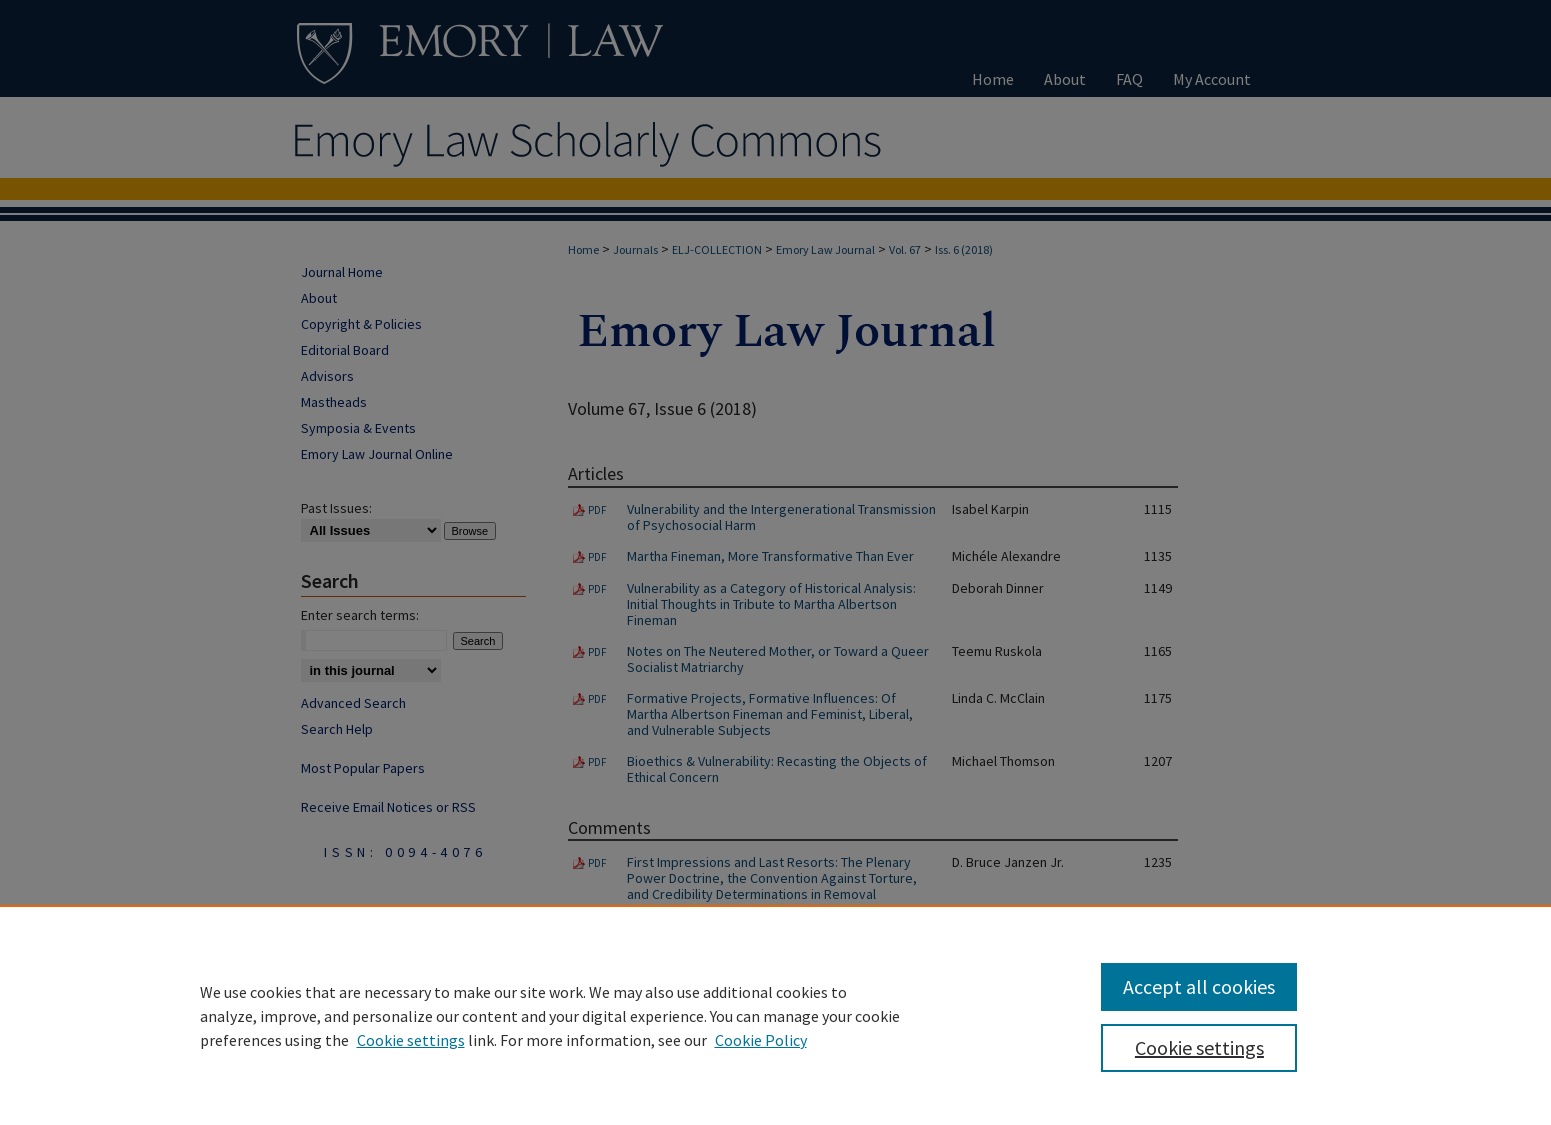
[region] (775, 1015)
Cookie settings (411, 1040)
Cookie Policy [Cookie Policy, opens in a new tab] (761, 1040)
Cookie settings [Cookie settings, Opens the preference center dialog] (1199, 1047)
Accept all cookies (1199, 986)
